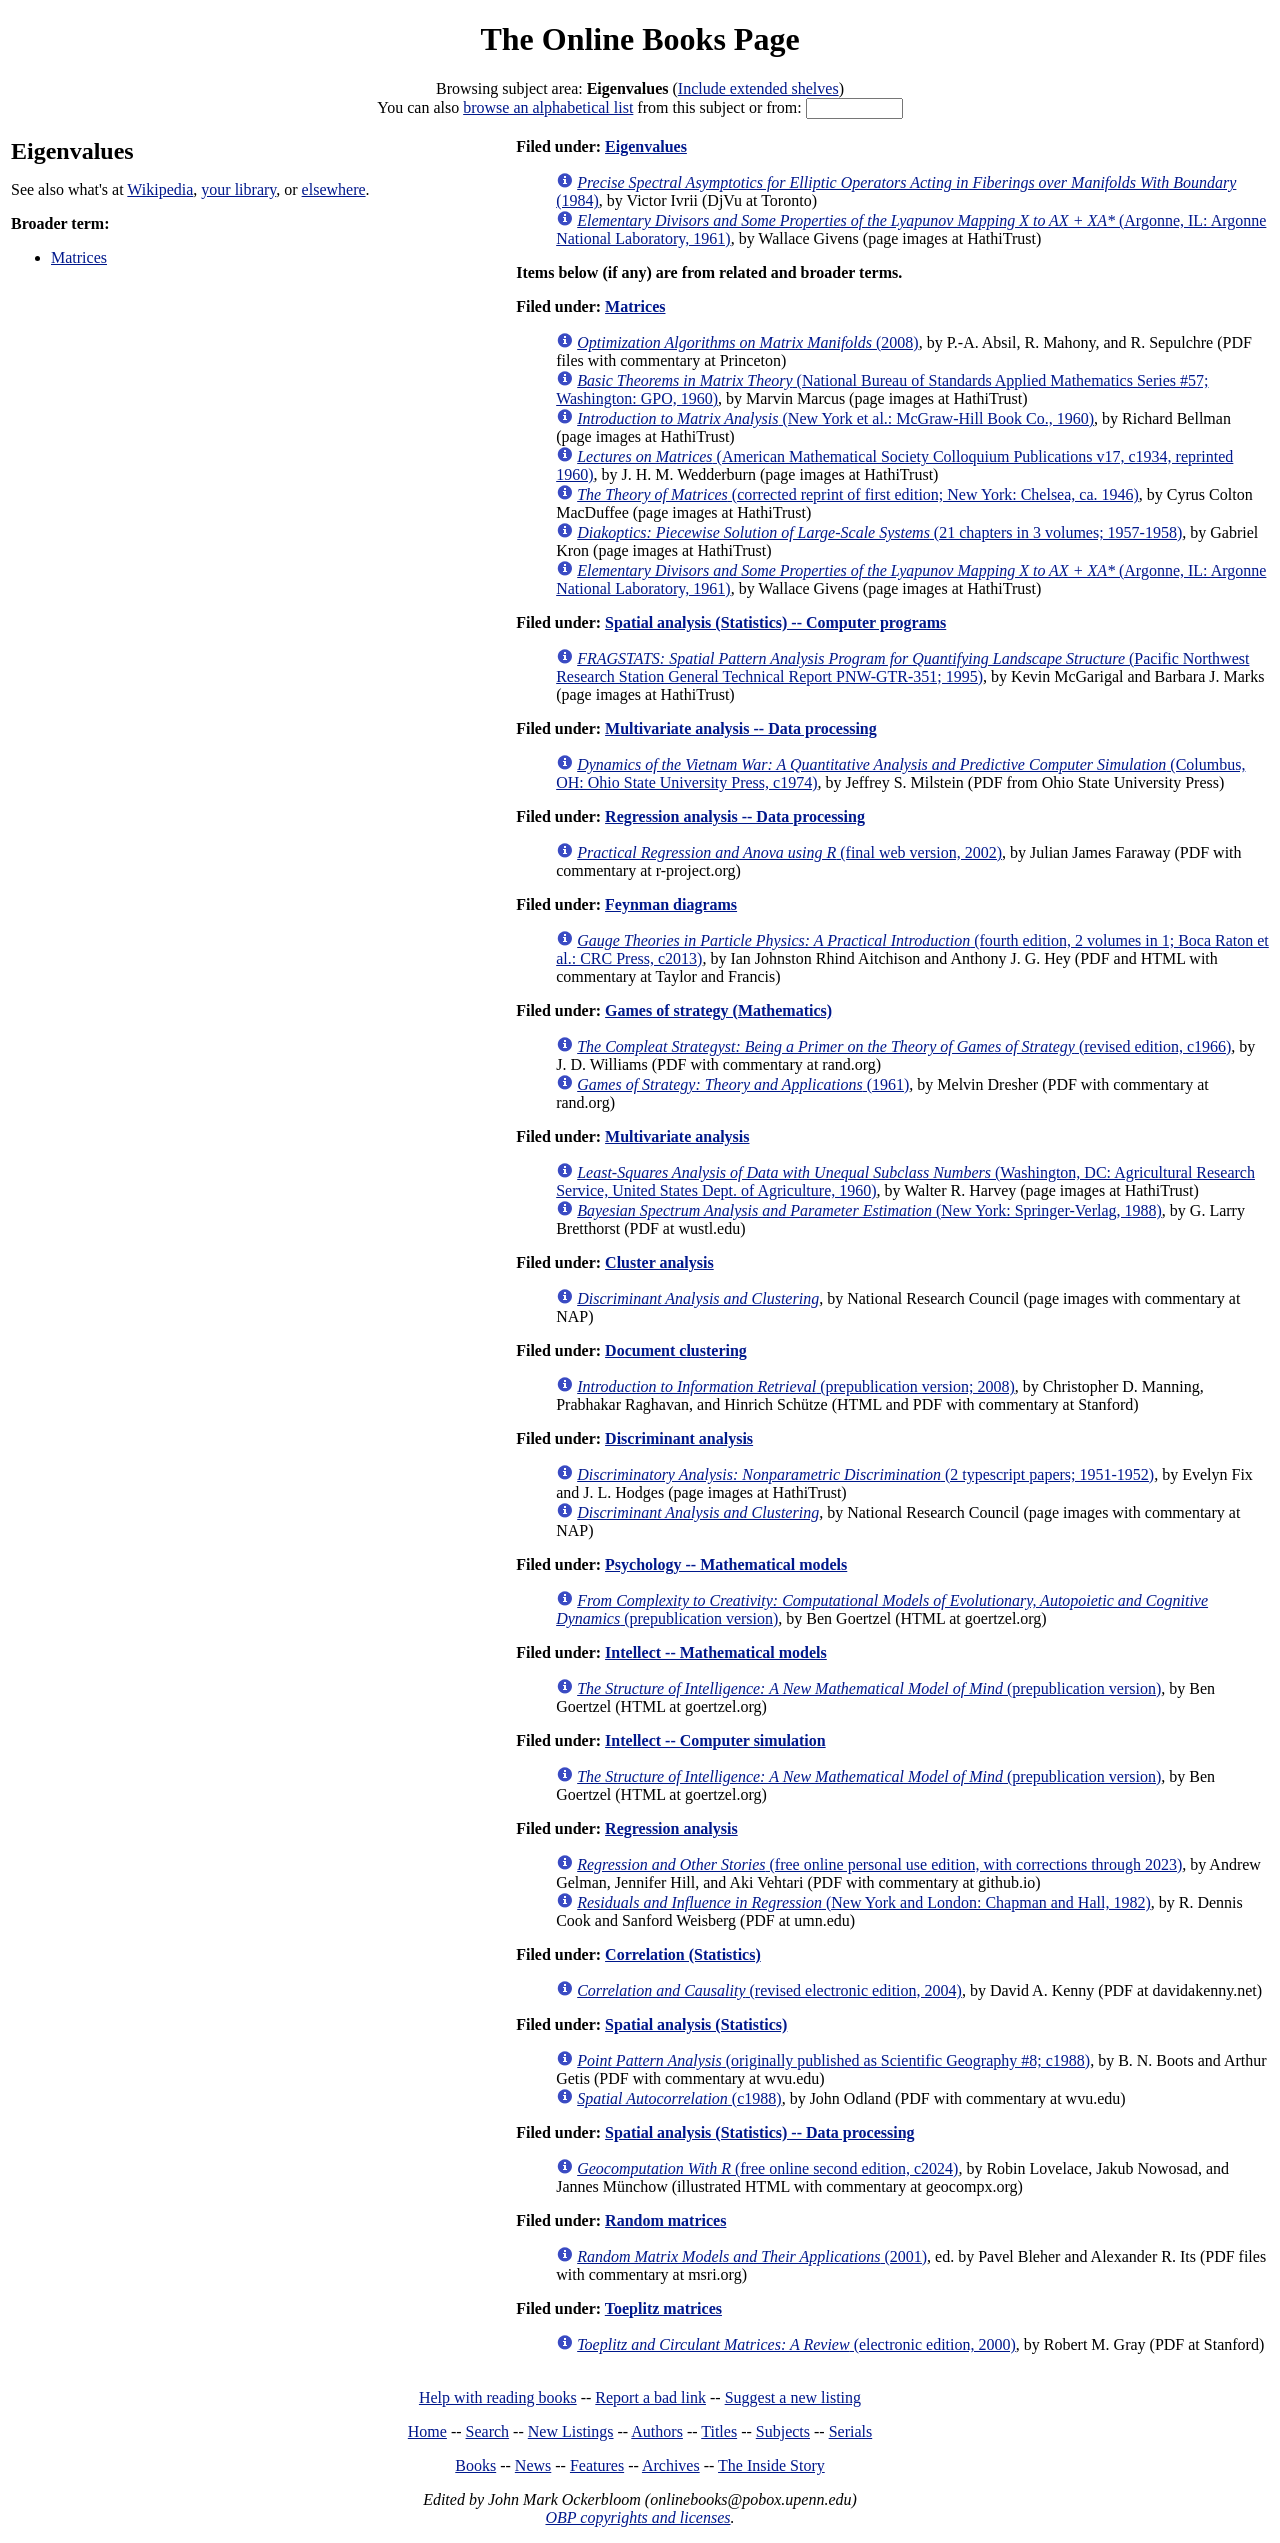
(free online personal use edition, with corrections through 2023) (879, 1864)
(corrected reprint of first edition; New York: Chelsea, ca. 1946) (858, 494)
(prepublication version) (869, 1688)
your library (238, 189)
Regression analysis (671, 1828)
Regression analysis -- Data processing (735, 816)
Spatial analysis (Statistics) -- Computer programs (775, 622)
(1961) (743, 1084)
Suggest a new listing (793, 2397)
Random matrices (665, 2220)
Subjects (783, 2431)
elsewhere (334, 189)
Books (475, 2465)
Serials (851, 2431)
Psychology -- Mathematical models (726, 1564)
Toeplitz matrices (663, 2308)
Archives (671, 2465)
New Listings (571, 2431)
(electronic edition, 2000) (796, 2344)
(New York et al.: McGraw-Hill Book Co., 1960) (835, 418)
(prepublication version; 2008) (796, 1386)
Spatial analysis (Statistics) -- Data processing (760, 2132)
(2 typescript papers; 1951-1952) (865, 1474)
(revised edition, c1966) (904, 1046)
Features (597, 2465)
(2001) (752, 2256)
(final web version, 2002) (789, 852)
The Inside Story (771, 2465)
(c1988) (679, 2098)
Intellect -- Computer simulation (715, 1740)
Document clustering (676, 1350)
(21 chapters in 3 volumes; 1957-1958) (879, 532)
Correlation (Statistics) (683, 1954)
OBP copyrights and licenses (637, 2517)
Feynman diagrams (671, 904)
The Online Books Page (639, 39)
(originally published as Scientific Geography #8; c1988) (833, 2060)
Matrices (79, 257)
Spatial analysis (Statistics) (696, 2024)
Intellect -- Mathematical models (716, 1652)
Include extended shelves (758, 88)
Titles (719, 2431)
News (533, 2465)
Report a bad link (650, 2397)
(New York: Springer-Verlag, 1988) (869, 1210)
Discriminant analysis (679, 1438)
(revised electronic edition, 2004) (769, 1990)
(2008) (747, 342)
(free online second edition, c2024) (767, 2168)
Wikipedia (160, 189)
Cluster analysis (659, 1262)
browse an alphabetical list (548, 107)
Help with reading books (498, 2397)
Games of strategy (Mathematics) (718, 1010)
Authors (657, 2431)
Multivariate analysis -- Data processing (741, 728)
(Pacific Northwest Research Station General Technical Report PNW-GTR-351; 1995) (902, 667)
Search (488, 2431)
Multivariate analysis (677, 1136)
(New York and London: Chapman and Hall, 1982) (864, 1902)
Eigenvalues (646, 146)
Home (427, 2431)
